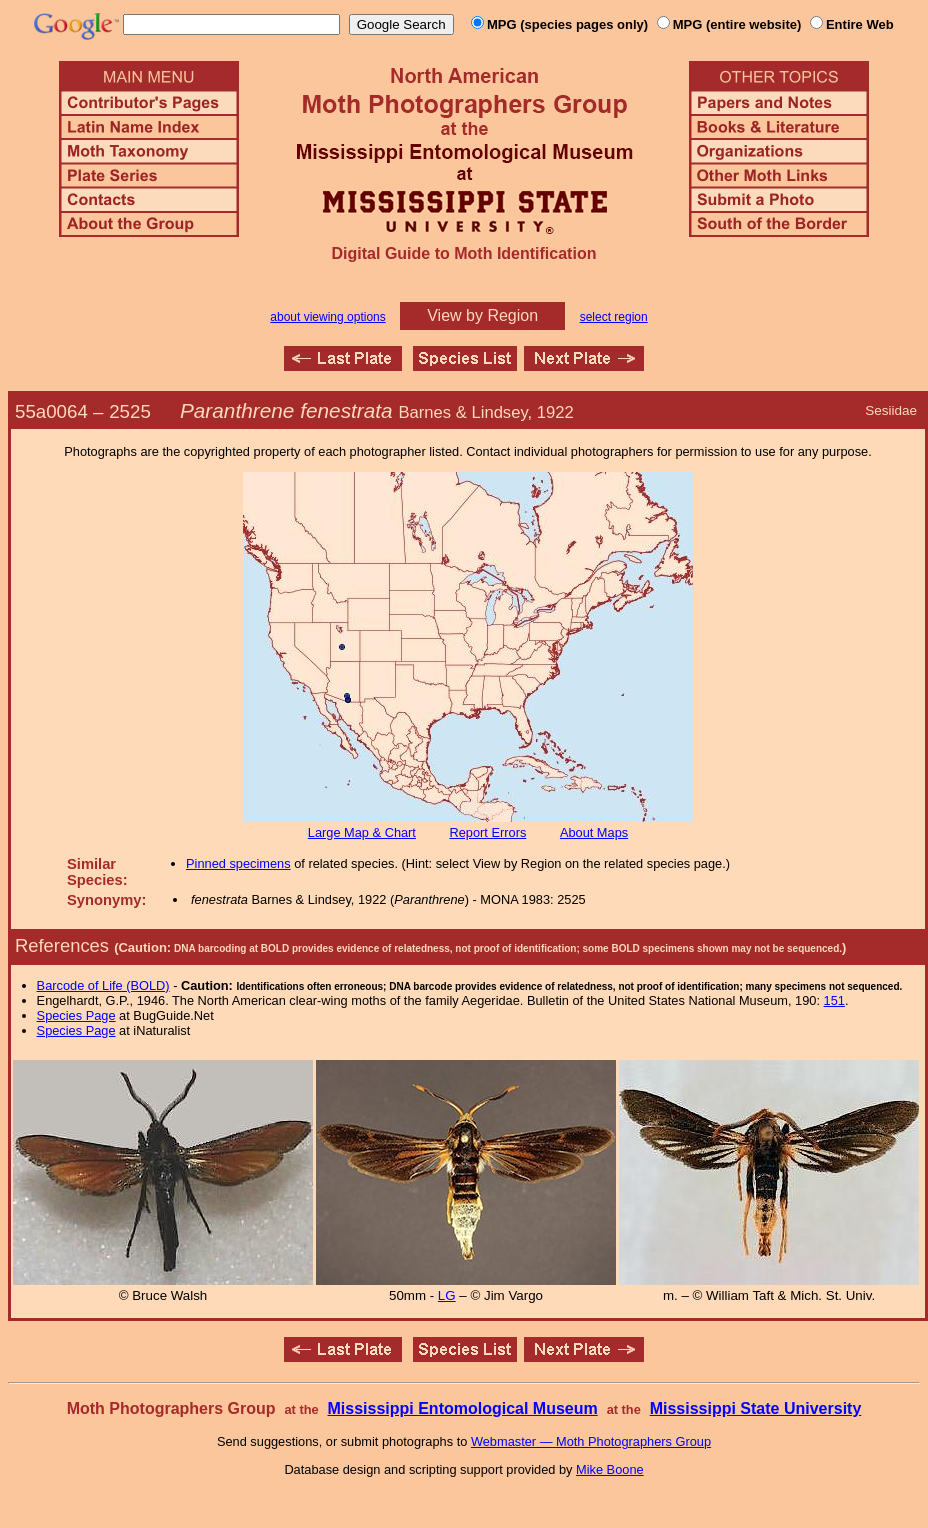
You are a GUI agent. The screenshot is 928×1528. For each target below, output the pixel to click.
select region (614, 317)
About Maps (594, 832)
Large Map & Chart (362, 832)
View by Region (482, 315)
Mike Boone (610, 1469)
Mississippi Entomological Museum (462, 1408)
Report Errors (488, 832)
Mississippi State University (756, 1408)
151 (834, 1000)
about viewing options (327, 317)
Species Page (76, 1015)
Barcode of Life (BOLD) (103, 985)
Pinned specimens (238, 863)
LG (447, 1295)
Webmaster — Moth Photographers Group (591, 1441)
